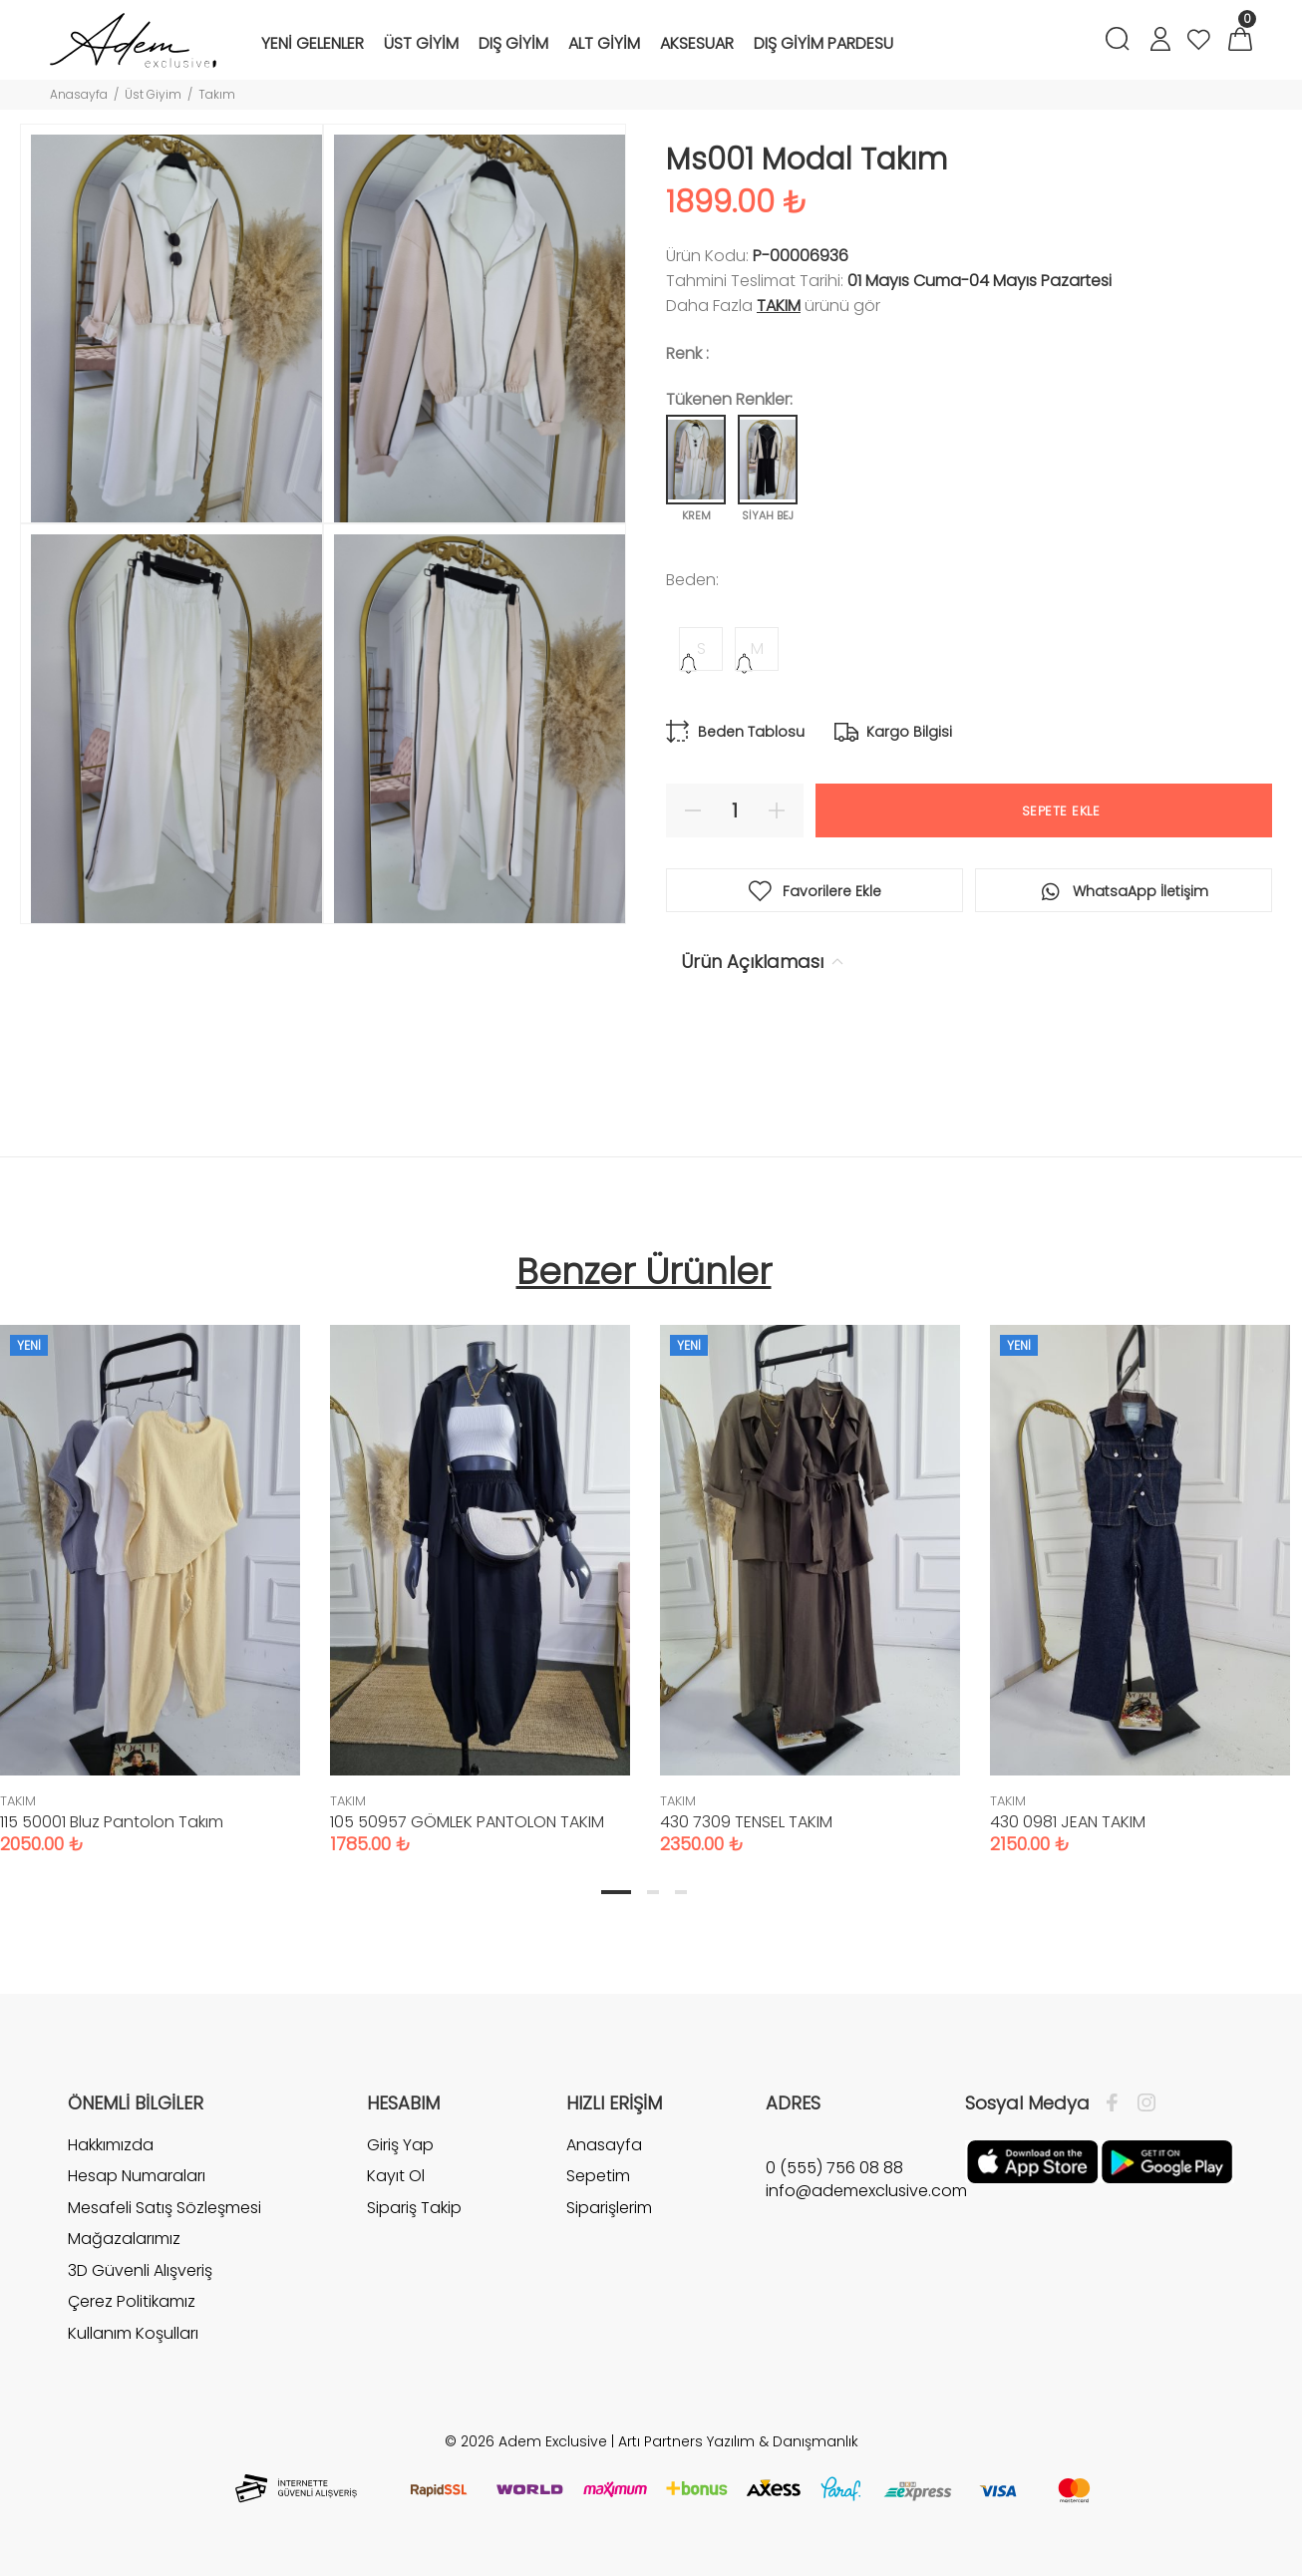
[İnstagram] (1141, 2103)
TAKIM (779, 305)
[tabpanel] (480, 1569)
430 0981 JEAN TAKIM (1067, 1821)
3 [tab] (681, 1892)
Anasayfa (79, 94)
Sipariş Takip (414, 2207)
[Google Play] (1167, 2160)
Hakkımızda (111, 2145)
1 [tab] (616, 1892)
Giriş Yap (400, 2145)
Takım (216, 94)
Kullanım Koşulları (133, 2333)
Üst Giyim (153, 94)
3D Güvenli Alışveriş (140, 2270)
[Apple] (1032, 2160)
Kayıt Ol (396, 2175)
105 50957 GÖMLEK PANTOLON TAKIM (467, 1821)
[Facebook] (1117, 2103)
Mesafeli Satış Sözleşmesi (164, 2207)
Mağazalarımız (124, 2238)
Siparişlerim (609, 2207)
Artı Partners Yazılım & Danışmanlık (738, 2441)
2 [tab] (653, 1892)
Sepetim (598, 2175)
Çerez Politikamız (131, 2301)
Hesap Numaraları (136, 2175)
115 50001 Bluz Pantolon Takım (111, 1821)
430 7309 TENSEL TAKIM (746, 1821)
